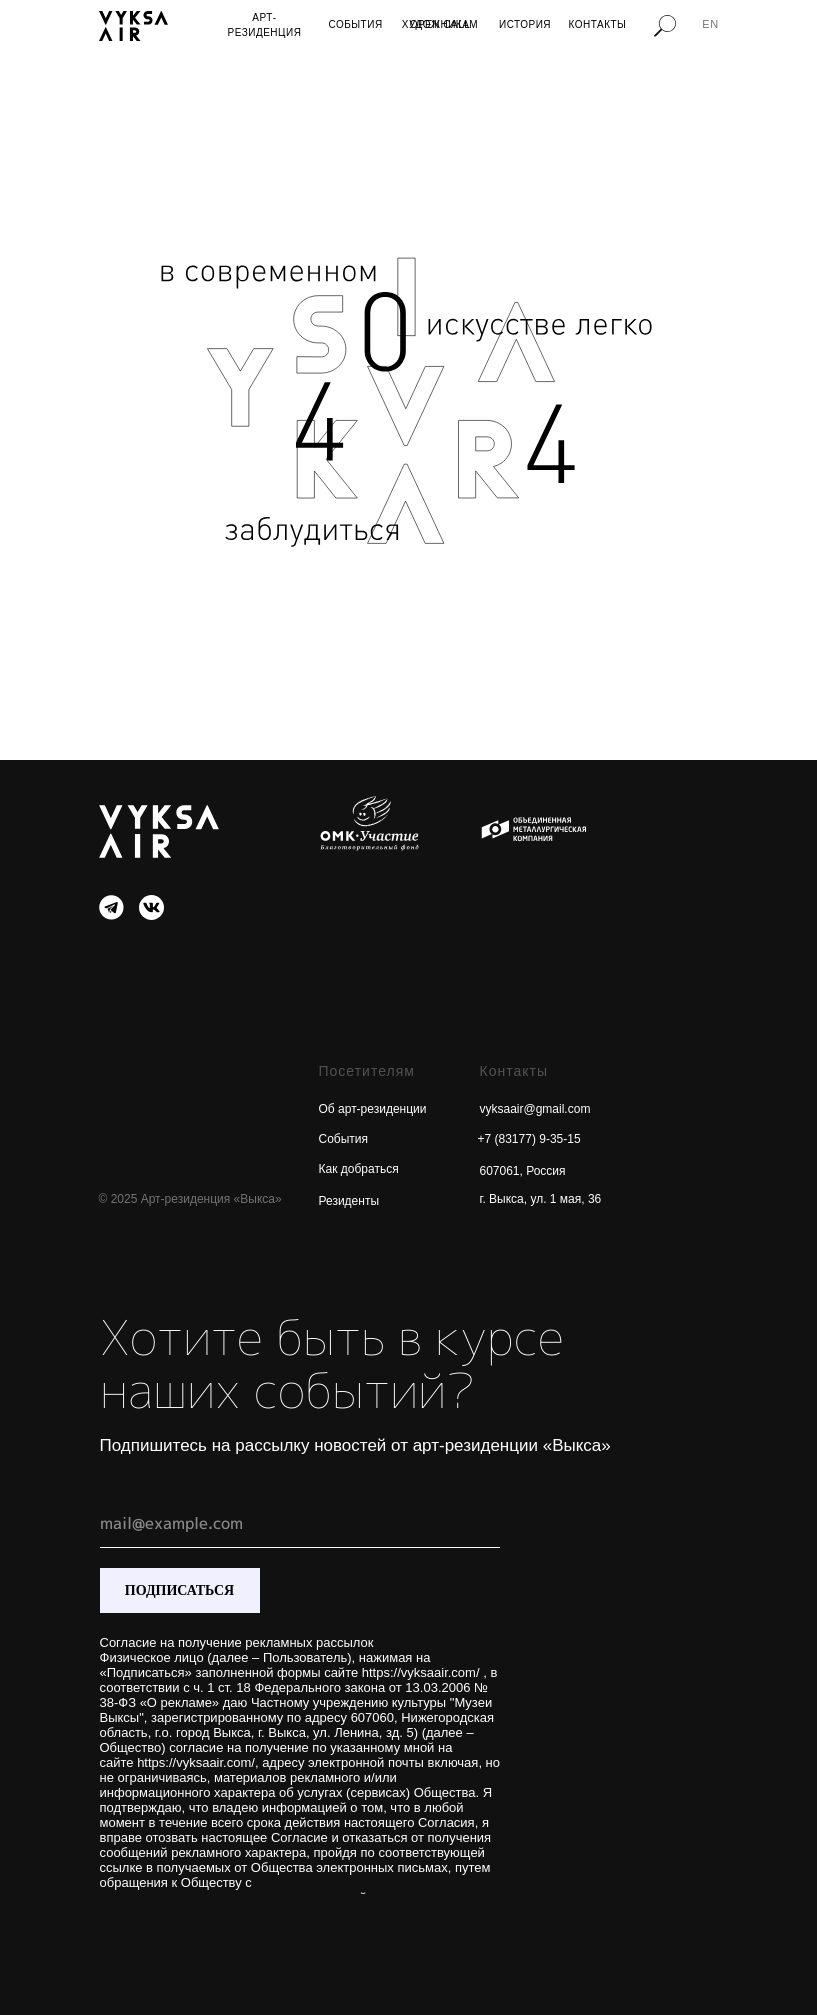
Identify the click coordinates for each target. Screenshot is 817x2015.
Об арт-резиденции (373, 1109)
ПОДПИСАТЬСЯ (179, 1590)
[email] (300, 1523)
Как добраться (359, 1169)
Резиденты (349, 1201)
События (344, 1139)
